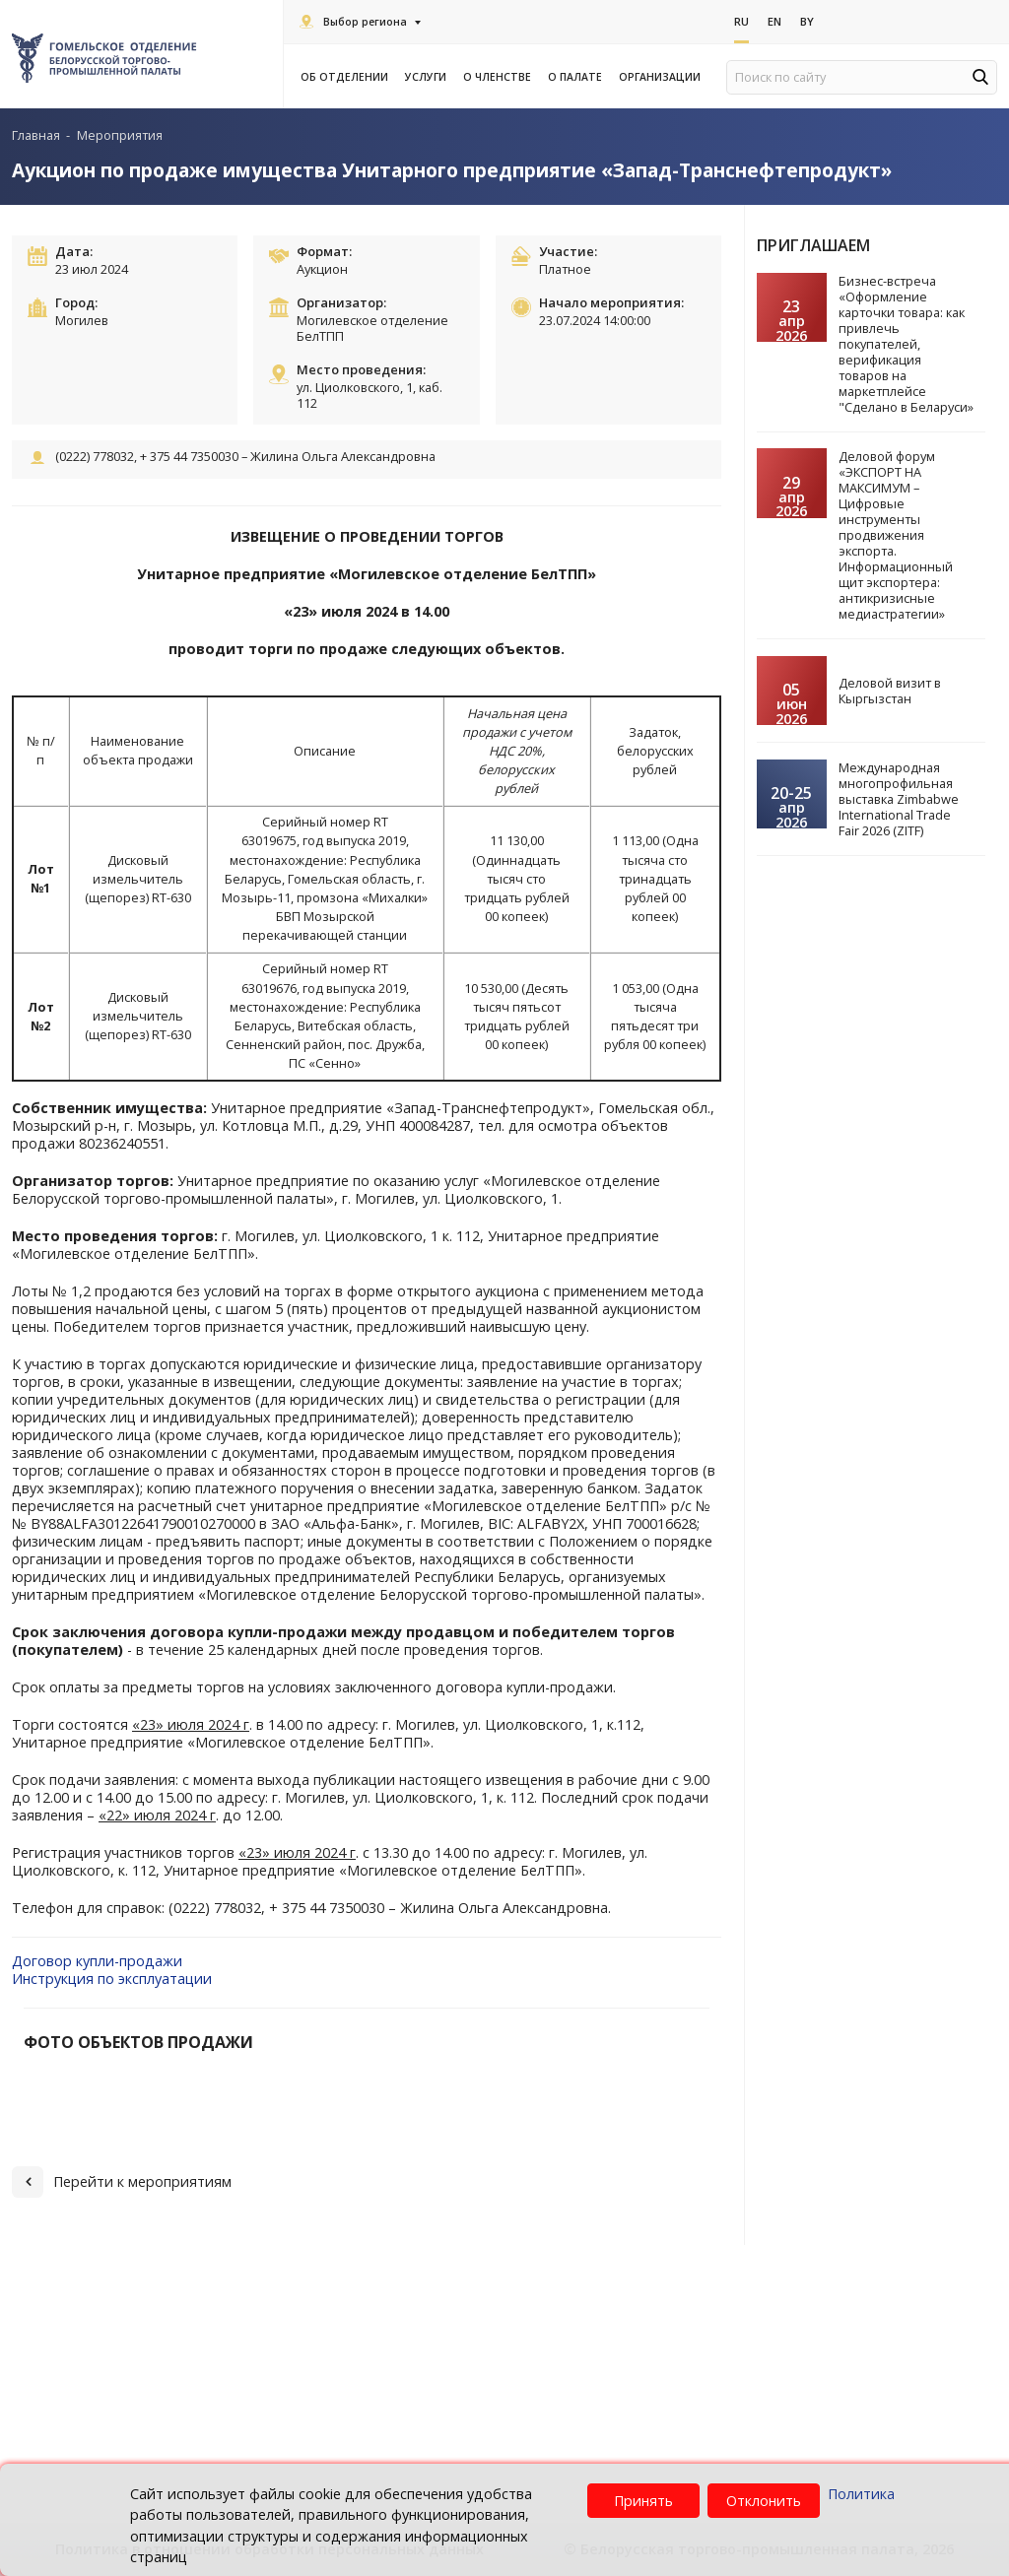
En (774, 21)
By (807, 21)
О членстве (500, 77)
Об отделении (347, 77)
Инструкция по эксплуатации (112, 1978)
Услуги (428, 77)
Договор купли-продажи (97, 1960)
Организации (662, 77)
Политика (861, 2493)
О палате (578, 77)
